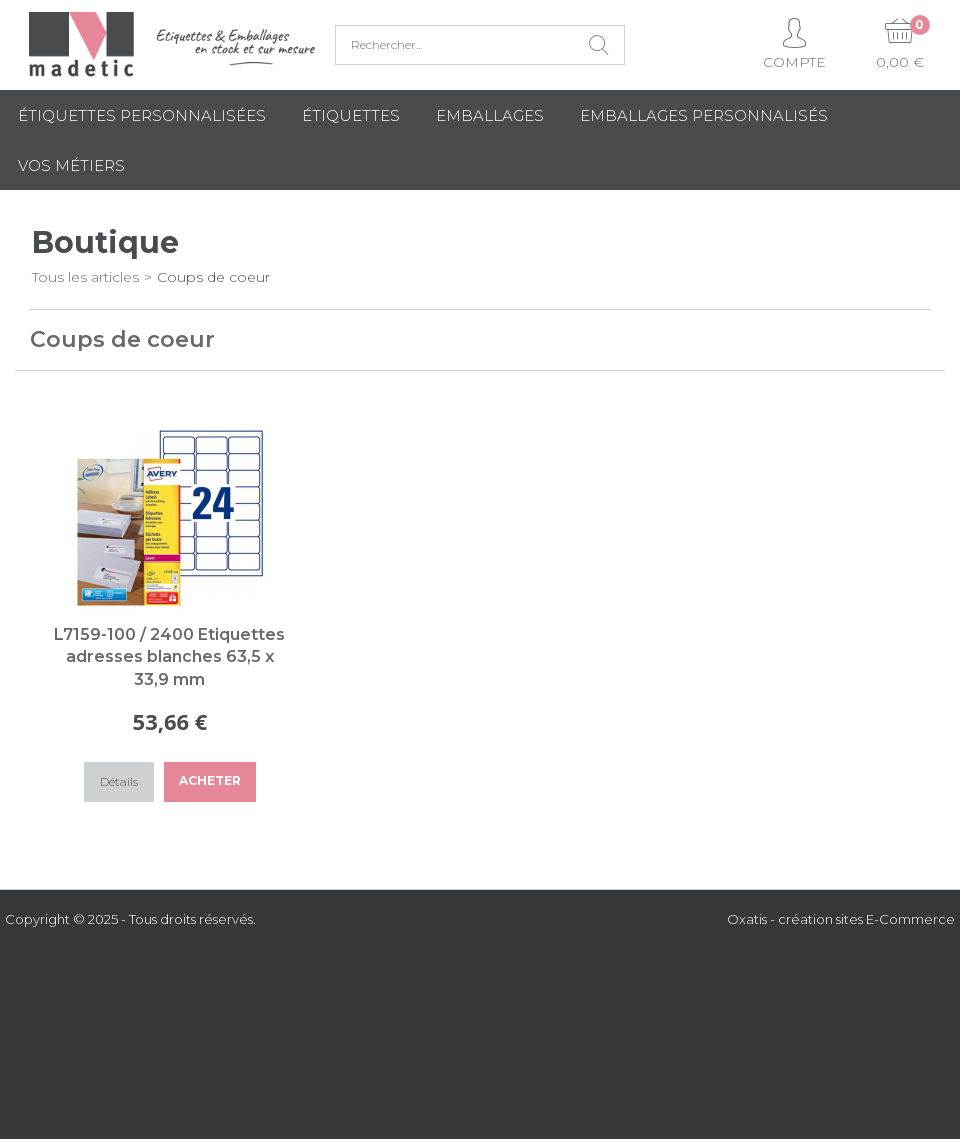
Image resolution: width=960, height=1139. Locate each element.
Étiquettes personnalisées (142, 115)
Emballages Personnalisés (704, 115)
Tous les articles (85, 277)
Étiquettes (351, 115)
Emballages (490, 115)
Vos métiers (71, 165)
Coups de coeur (213, 277)
